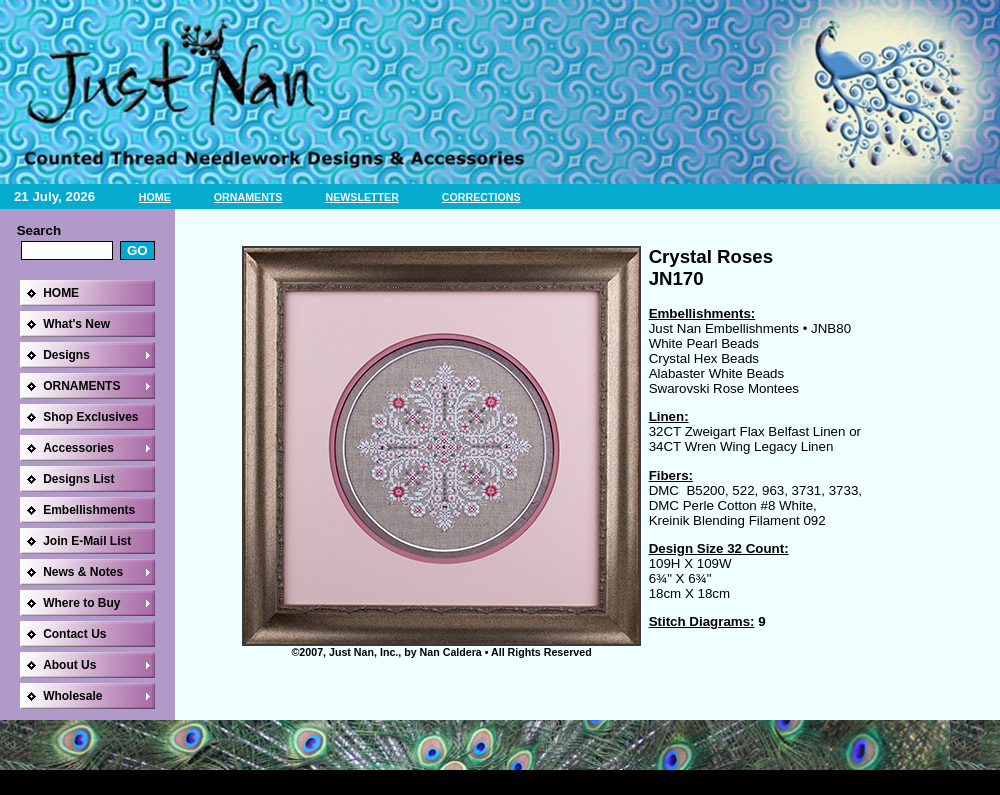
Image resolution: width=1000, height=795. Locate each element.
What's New (76, 324)
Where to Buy (81, 603)
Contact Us (74, 634)
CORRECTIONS (481, 197)
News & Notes (83, 572)
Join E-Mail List (87, 541)
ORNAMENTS (248, 197)
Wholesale (72, 696)
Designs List (78, 479)
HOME (155, 197)
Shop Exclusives (90, 417)
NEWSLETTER (361, 197)
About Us (69, 665)
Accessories (78, 448)
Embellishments (89, 510)
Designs (66, 355)
